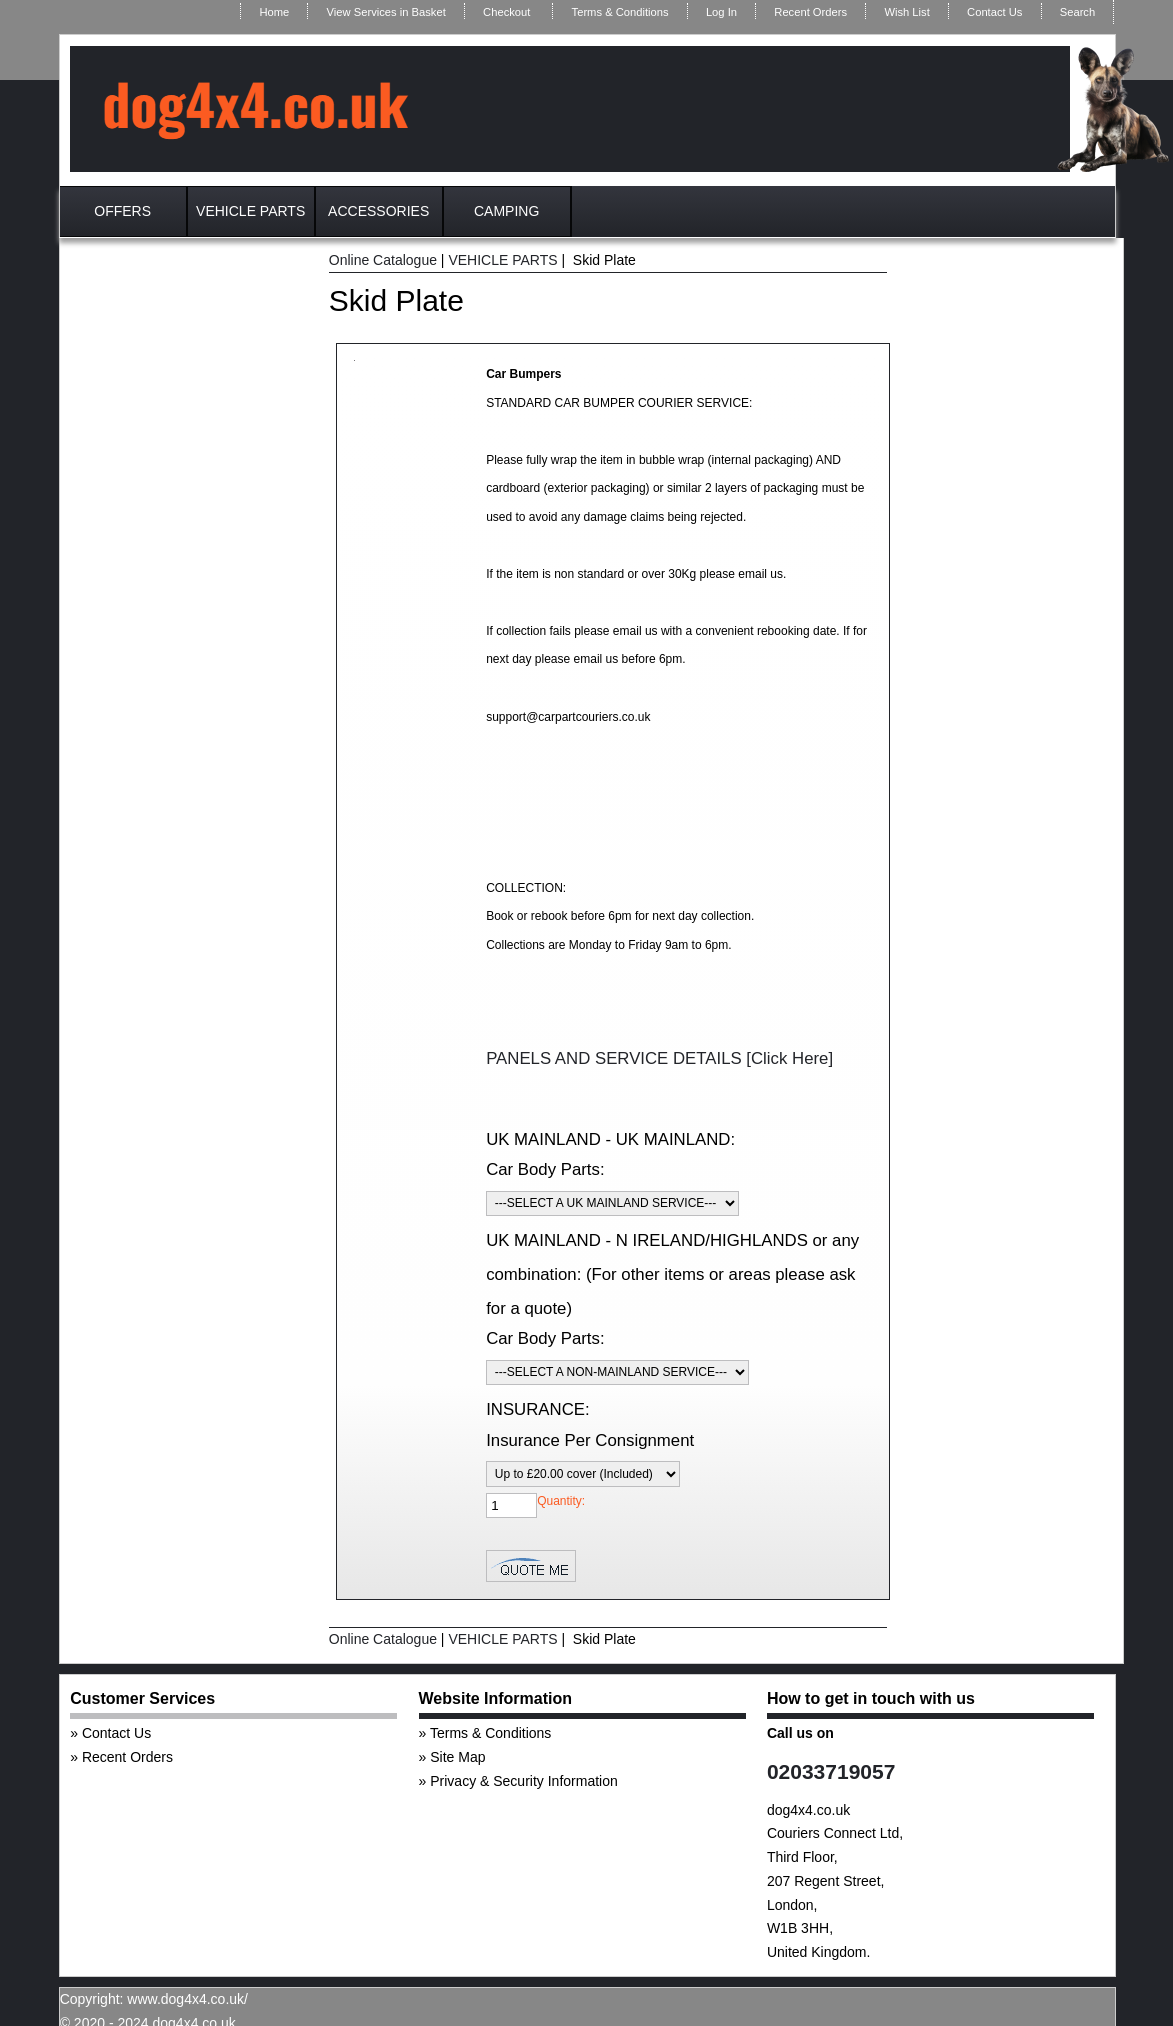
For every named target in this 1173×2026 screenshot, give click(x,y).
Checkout (506, 12)
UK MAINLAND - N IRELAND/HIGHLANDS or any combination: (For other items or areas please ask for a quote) (672, 1274)
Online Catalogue (383, 260)
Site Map (457, 1757)
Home (274, 12)
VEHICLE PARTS (250, 211)
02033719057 (831, 1771)
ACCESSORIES (378, 211)
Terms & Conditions (620, 12)
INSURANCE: (538, 1409)
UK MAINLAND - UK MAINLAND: (610, 1139)
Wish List (906, 12)
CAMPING (506, 211)
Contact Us (994, 12)
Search (1077, 12)
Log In (721, 12)
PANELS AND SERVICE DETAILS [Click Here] (659, 1058)
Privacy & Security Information (524, 1781)
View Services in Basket (386, 12)
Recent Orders (810, 12)
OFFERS (122, 211)
